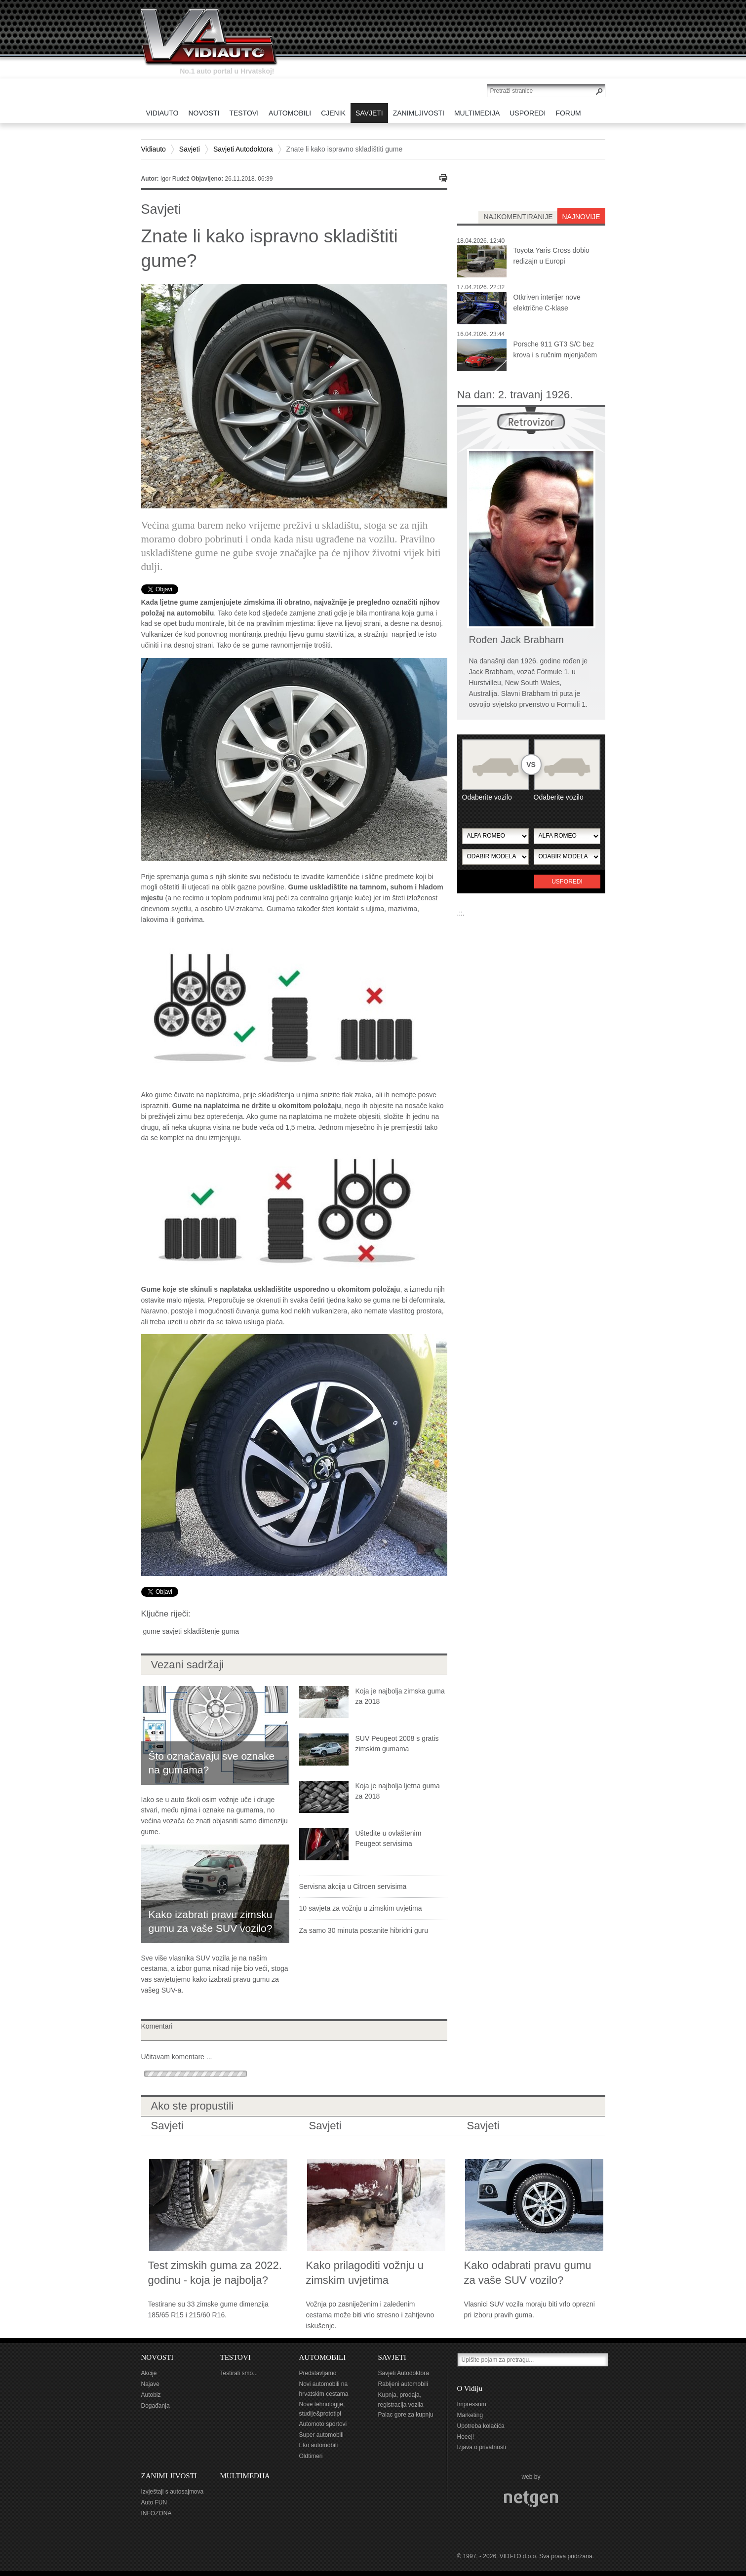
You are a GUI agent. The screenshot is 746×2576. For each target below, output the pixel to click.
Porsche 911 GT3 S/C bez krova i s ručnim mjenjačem (555, 349)
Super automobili (321, 2434)
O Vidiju (470, 2388)
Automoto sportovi (323, 2424)
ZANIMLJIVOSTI (169, 2476)
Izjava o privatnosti (481, 2447)
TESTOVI (235, 2357)
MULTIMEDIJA (245, 2476)
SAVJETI (392, 2357)
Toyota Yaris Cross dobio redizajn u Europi (551, 255)
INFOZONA (156, 2513)
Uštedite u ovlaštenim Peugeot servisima (388, 1838)
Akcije (149, 2373)
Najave (150, 2384)
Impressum (471, 2404)
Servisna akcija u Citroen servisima (353, 1886)
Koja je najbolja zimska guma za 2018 (400, 1696)
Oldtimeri (311, 2456)
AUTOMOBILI (322, 2357)
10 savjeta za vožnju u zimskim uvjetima (360, 1908)
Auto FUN (154, 2502)
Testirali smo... (239, 2373)
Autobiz (151, 2394)
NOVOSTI (157, 2357)
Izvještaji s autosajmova (172, 2491)
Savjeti (189, 149)
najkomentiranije (517, 217)
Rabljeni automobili (403, 2384)
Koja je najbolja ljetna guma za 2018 (397, 1791)
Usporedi (567, 881)
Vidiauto (153, 149)
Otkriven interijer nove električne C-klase (547, 302)
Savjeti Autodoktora (243, 149)
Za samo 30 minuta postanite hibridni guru (363, 1930)
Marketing (470, 2415)
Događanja (155, 2405)
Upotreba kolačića (481, 2425)
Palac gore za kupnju (405, 2414)
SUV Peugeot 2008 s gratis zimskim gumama (397, 1743)
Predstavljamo (318, 2373)
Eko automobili (318, 2445)
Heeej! (465, 2436)
